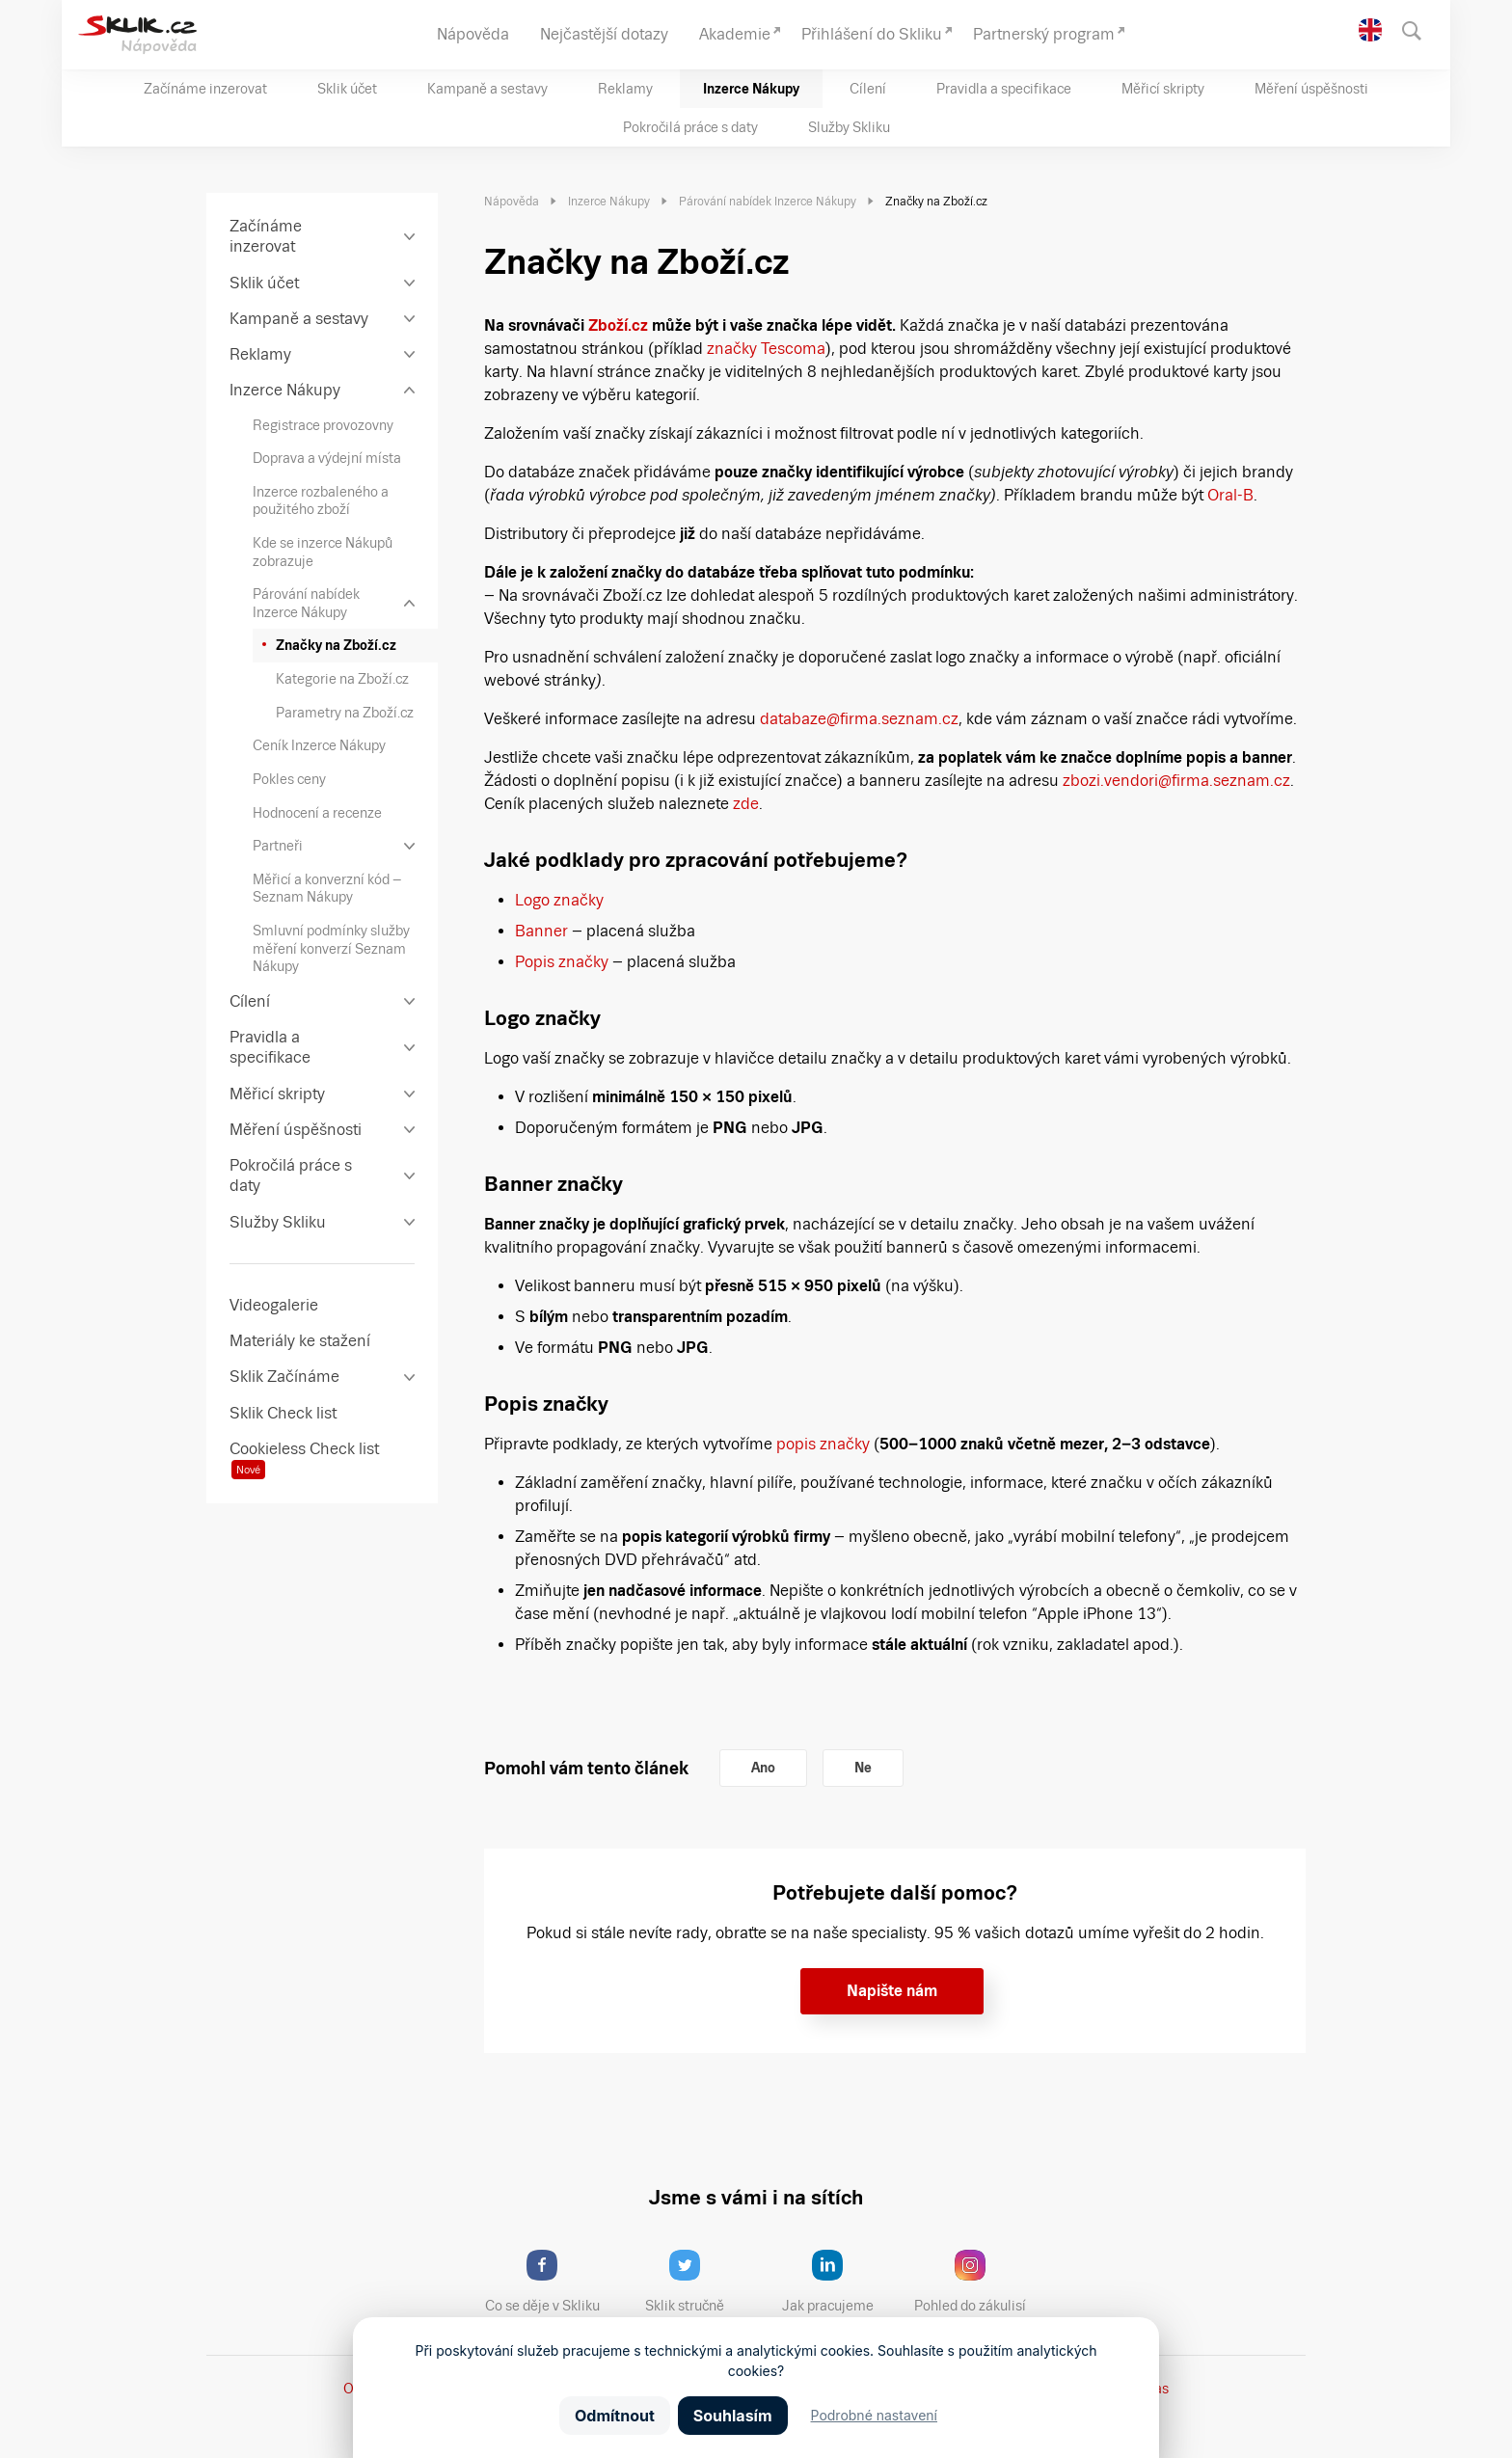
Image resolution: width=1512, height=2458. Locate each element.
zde (746, 804)
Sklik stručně (699, 2281)
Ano (763, 1767)
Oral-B (1228, 495)
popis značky (823, 1444)
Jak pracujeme (840, 2281)
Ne (863, 1767)
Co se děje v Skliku (548, 2281)
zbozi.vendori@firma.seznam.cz (1176, 780)
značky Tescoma (764, 348)
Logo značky (559, 900)
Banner (541, 931)
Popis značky (561, 962)
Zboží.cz (618, 325)
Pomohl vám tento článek (586, 1768)
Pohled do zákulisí (977, 2281)
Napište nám (892, 1991)
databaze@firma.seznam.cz (859, 719)
